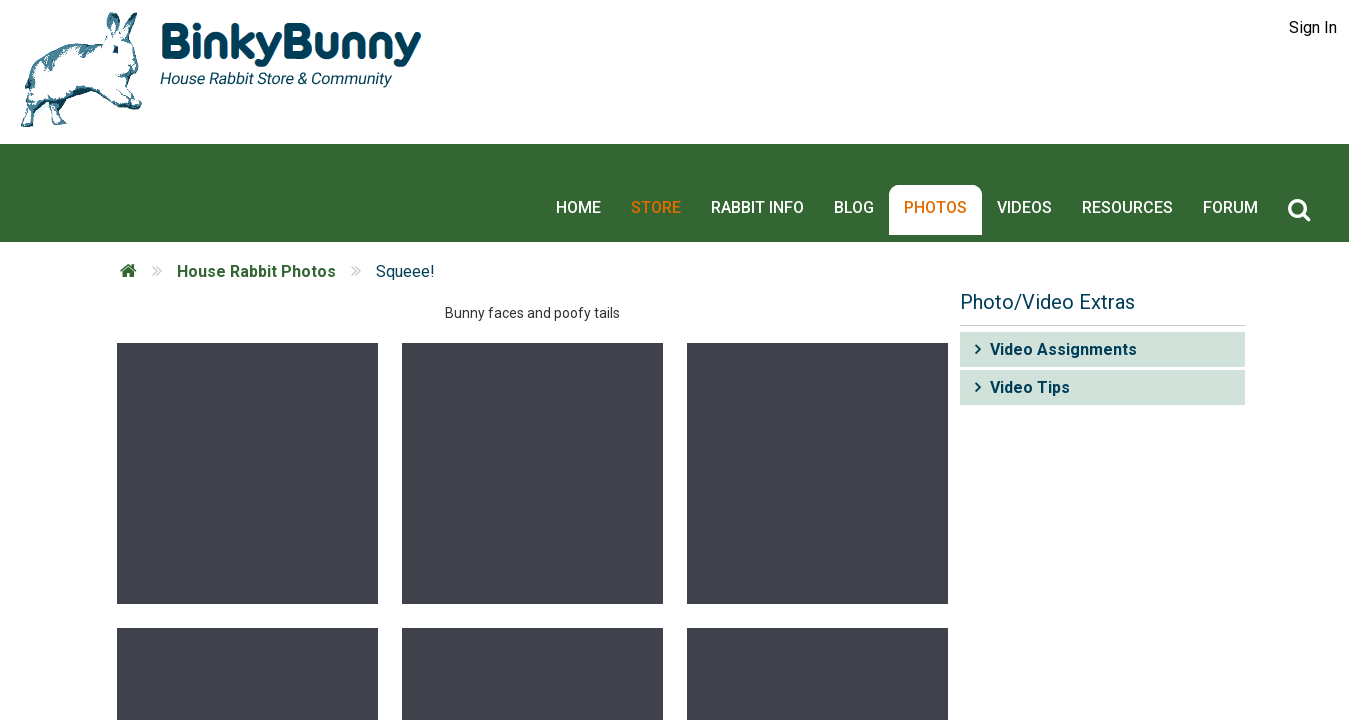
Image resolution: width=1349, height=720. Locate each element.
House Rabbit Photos (256, 228)
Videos (1038, 171)
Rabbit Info (771, 171)
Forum (1244, 171)
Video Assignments (1063, 306)
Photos (949, 171)
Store (670, 171)
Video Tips (1030, 344)
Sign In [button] (1313, 27)
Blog (868, 171)
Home (592, 171)
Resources (1141, 171)
